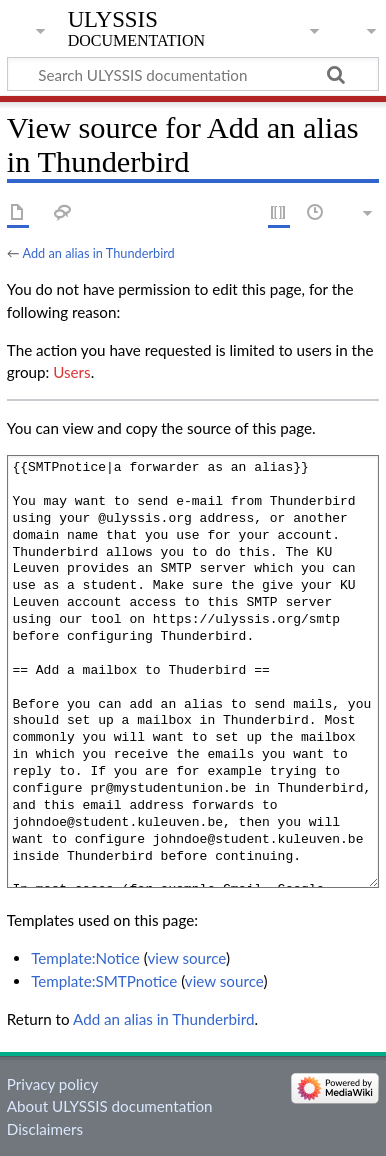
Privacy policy (52, 1084)
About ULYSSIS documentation (110, 1106)
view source (186, 958)
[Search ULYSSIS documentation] (193, 74)
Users (71, 372)
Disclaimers (45, 1129)
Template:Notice (85, 958)
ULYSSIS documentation (136, 29)
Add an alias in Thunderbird (98, 253)
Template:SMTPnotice (104, 981)
